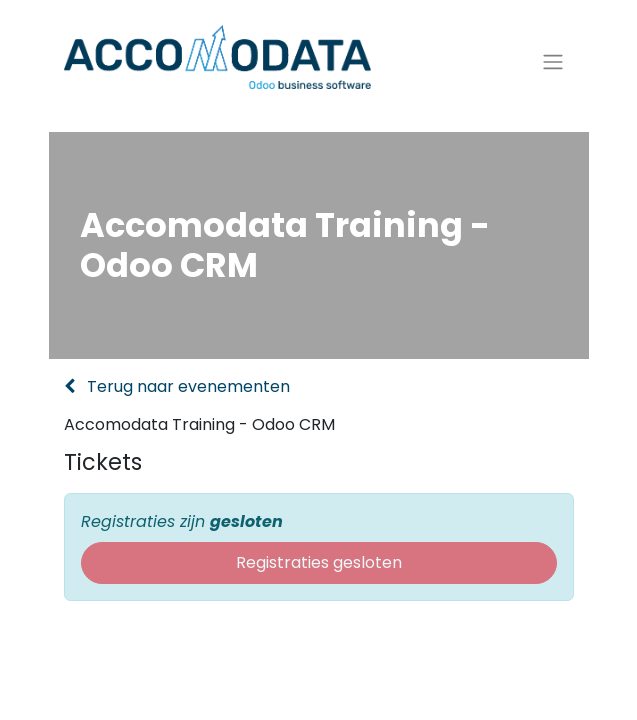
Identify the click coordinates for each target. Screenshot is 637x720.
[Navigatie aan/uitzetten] (553, 62)
